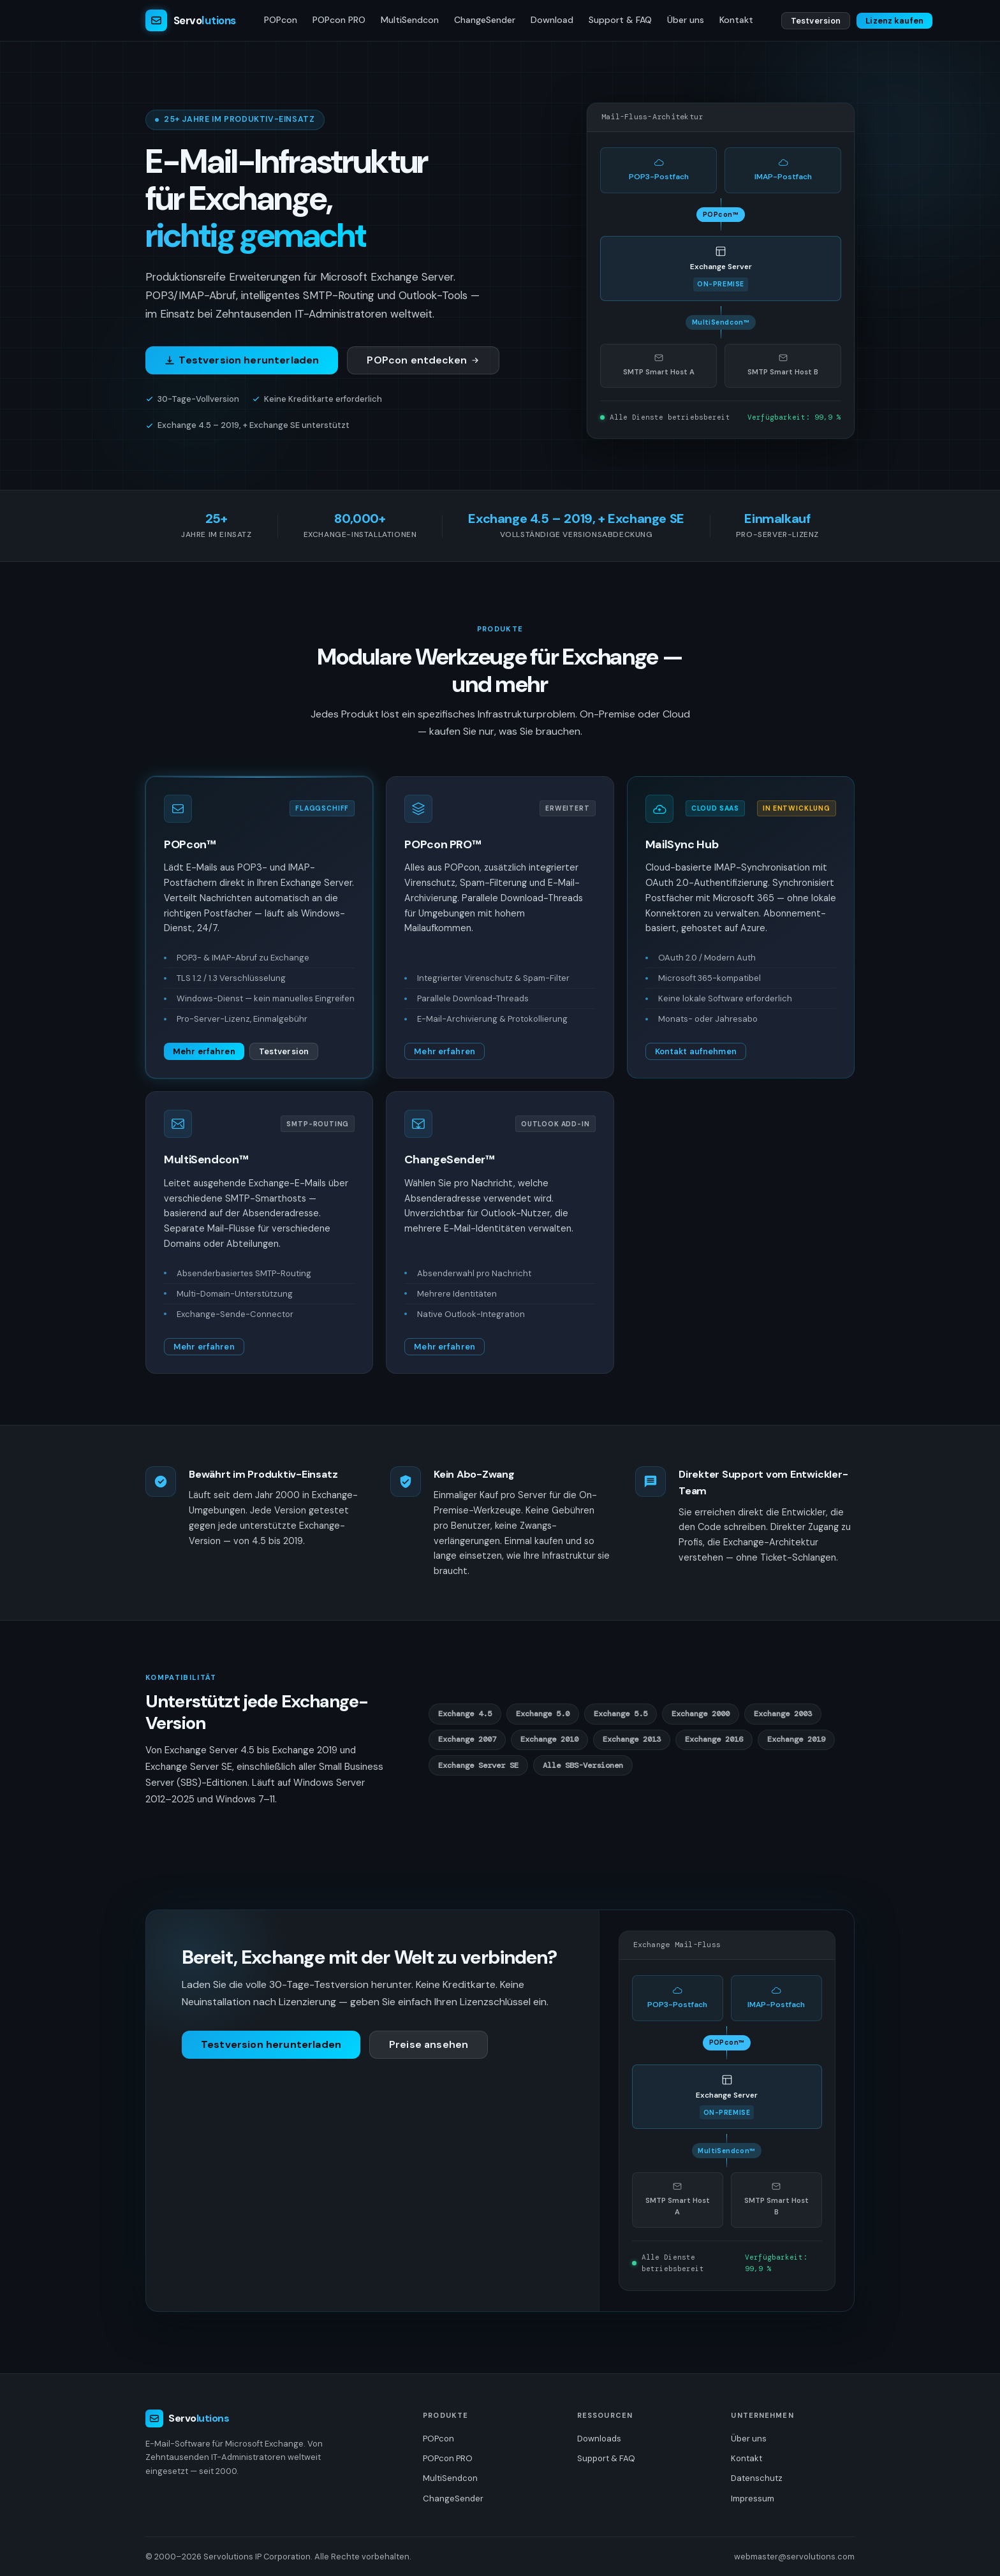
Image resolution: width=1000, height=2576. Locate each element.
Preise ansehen (428, 2044)
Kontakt (736, 20)
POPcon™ (190, 844)
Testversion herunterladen (242, 360)
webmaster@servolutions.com (794, 2556)
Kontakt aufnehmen (696, 1051)
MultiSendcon (410, 20)
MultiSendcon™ (206, 1159)
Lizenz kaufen (894, 20)
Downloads (599, 2438)
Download (552, 20)
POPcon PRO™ (442, 844)
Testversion (816, 20)
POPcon (280, 20)
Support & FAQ (620, 20)
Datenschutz (757, 2478)
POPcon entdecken (423, 360)
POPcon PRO (338, 20)
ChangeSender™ (449, 1159)
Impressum (752, 2498)
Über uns (685, 20)
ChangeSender (484, 20)
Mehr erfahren (204, 1051)
